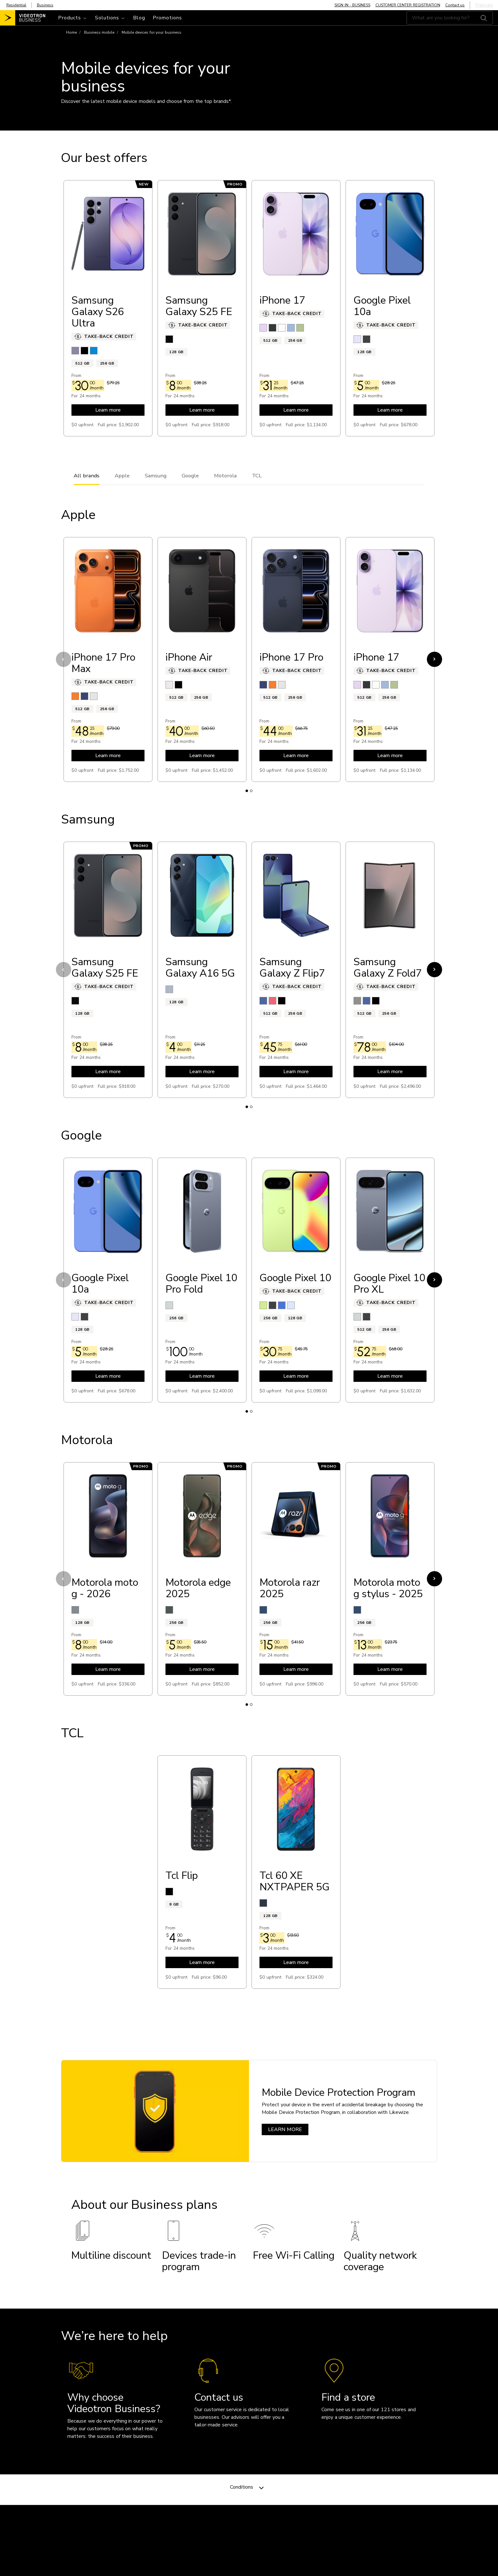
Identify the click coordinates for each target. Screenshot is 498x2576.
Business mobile (99, 32)
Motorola (225, 475)
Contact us (455, 5)
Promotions (167, 17)
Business (45, 5)
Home (71, 32)
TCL (257, 475)
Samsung (155, 475)
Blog (139, 17)
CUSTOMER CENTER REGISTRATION (407, 5)
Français (484, 5)
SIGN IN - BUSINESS (352, 5)
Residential (16, 5)
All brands (86, 475)
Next (434, 659)
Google (190, 475)
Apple (122, 475)
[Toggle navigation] (72, 17)
